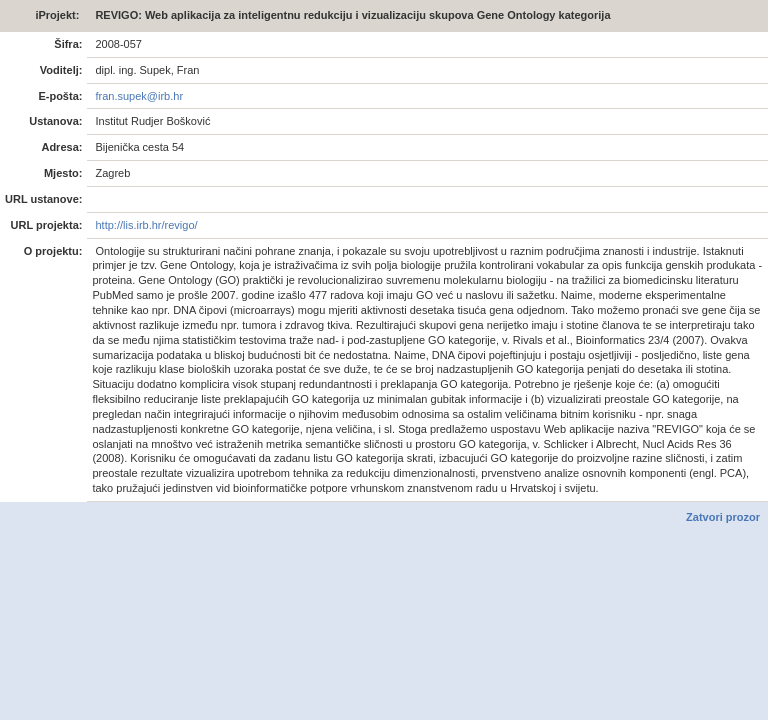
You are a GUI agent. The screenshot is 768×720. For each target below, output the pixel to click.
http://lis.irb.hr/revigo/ (144, 225)
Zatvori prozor (723, 517)
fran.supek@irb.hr (137, 96)
